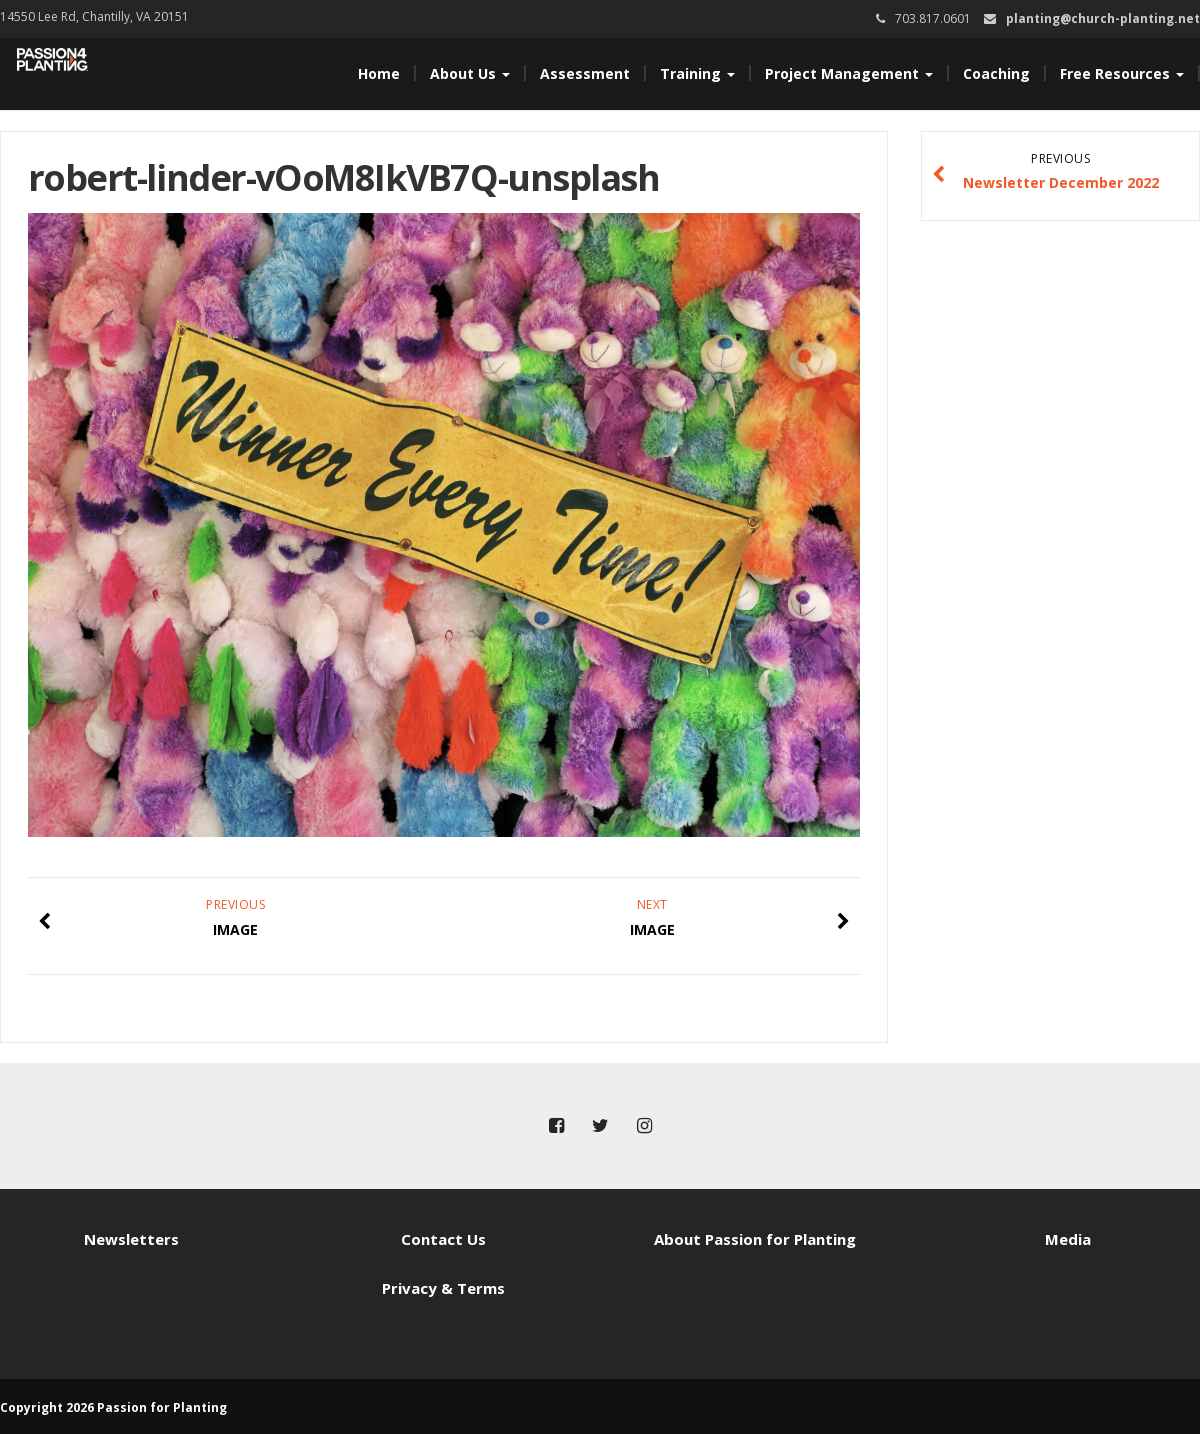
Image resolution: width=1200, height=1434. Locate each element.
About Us (470, 73)
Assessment (585, 73)
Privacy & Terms (443, 1288)
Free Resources (1122, 73)
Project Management (849, 73)
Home (379, 73)
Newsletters (131, 1239)
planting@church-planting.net (1103, 18)
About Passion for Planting (755, 1239)
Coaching (996, 73)
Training (697, 73)
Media (1068, 1239)
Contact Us (443, 1239)
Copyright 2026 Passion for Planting (113, 1407)
